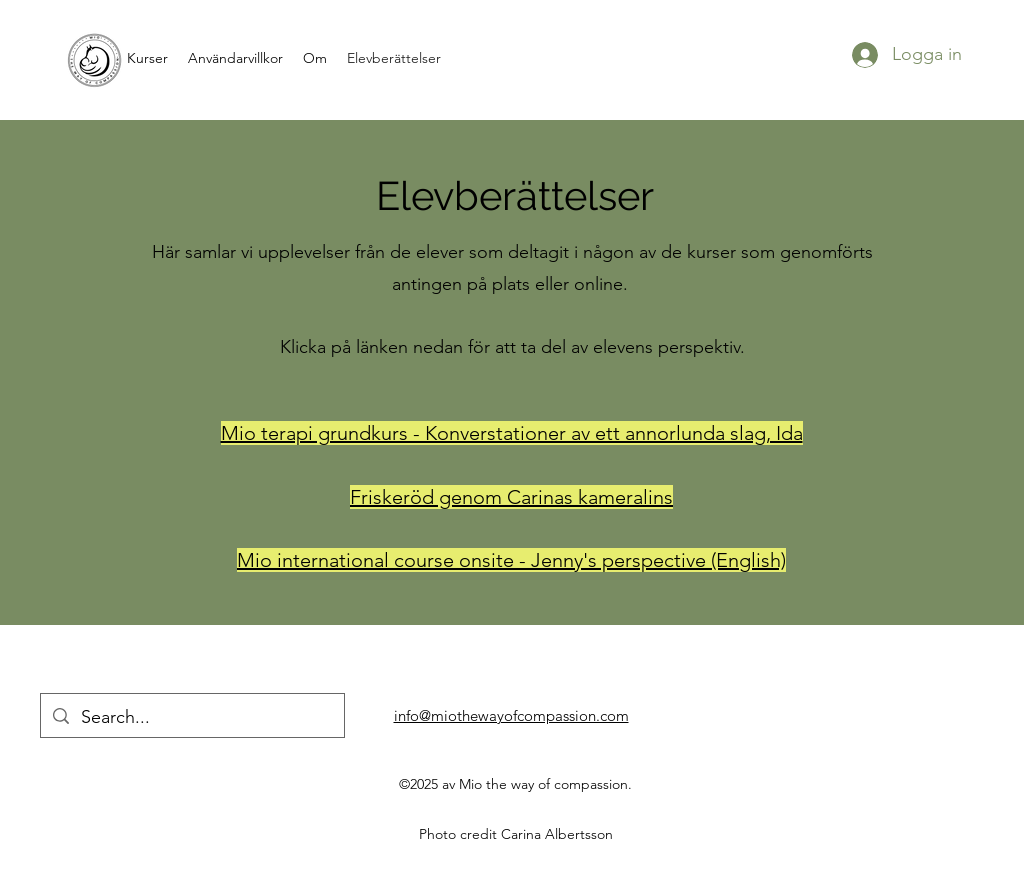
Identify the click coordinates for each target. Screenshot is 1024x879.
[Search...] (191, 718)
